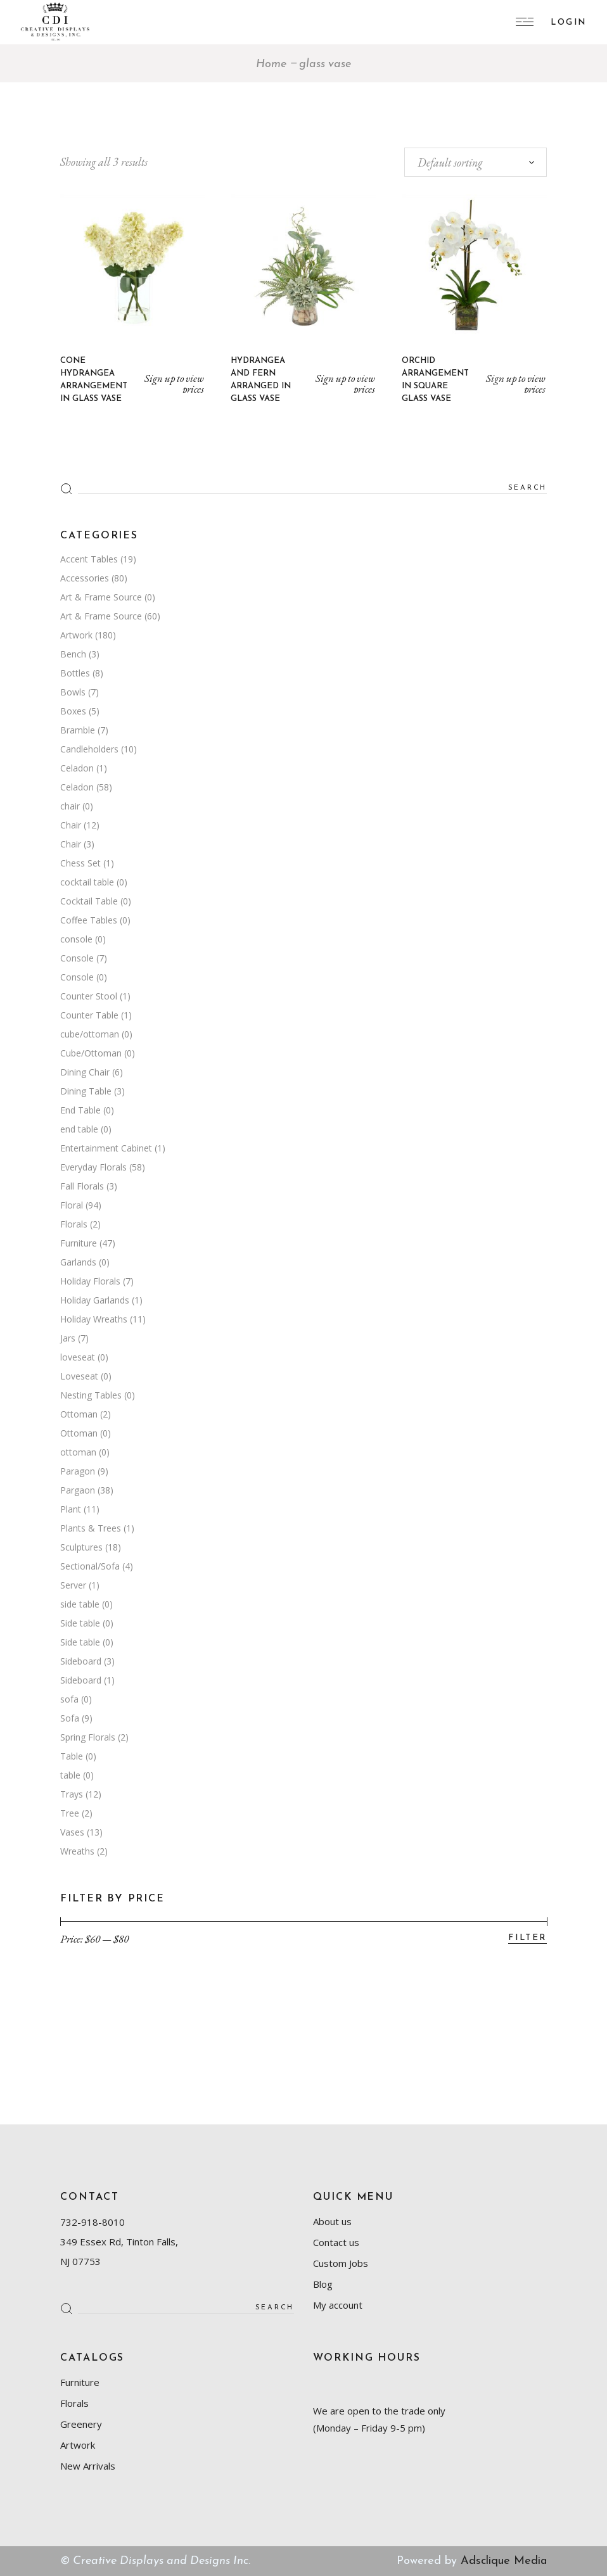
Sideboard (80, 1661)
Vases (72, 1832)
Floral (71, 1205)
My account (337, 2305)
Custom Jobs (340, 2263)
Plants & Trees (90, 1528)
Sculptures (81, 1547)
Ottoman (79, 1414)
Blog (323, 2284)
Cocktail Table (89, 901)
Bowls (73, 692)
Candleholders (89, 749)
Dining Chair (85, 1072)
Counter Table (89, 1015)
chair (70, 806)
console (76, 939)
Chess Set (80, 863)
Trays (71, 1794)
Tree (69, 1813)
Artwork (76, 635)
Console (77, 958)
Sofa (69, 1718)
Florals (73, 1224)
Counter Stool (88, 996)
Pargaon (77, 1490)
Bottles (75, 673)
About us (332, 2221)
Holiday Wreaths (93, 1319)
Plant (70, 1509)
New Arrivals (87, 2465)
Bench (73, 654)
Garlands (78, 1262)
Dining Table (86, 1091)
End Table (80, 1110)
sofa (69, 1699)
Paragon (77, 1471)
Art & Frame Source (101, 597)
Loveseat (79, 1376)
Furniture (78, 1243)
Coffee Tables (88, 920)
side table (79, 1604)
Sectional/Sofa (90, 1566)
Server (73, 1585)
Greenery (81, 2424)
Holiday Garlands (94, 1300)
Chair (70, 825)
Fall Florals (82, 1186)
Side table (80, 1623)
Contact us (336, 2242)
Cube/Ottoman (91, 1053)
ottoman (78, 1452)
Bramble (77, 730)
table (70, 1775)
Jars (67, 1338)
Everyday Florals (93, 1167)
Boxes (73, 711)
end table (79, 1129)
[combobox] (475, 162)
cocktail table (87, 882)
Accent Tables (89, 559)
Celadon (77, 768)
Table (71, 1756)
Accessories (84, 578)
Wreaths (77, 1851)
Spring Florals (87, 1737)
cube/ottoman (89, 1034)
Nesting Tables (91, 1395)
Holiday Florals (90, 1281)
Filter (527, 1938)
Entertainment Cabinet (106, 1148)
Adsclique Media (504, 2561)
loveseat (77, 1357)
